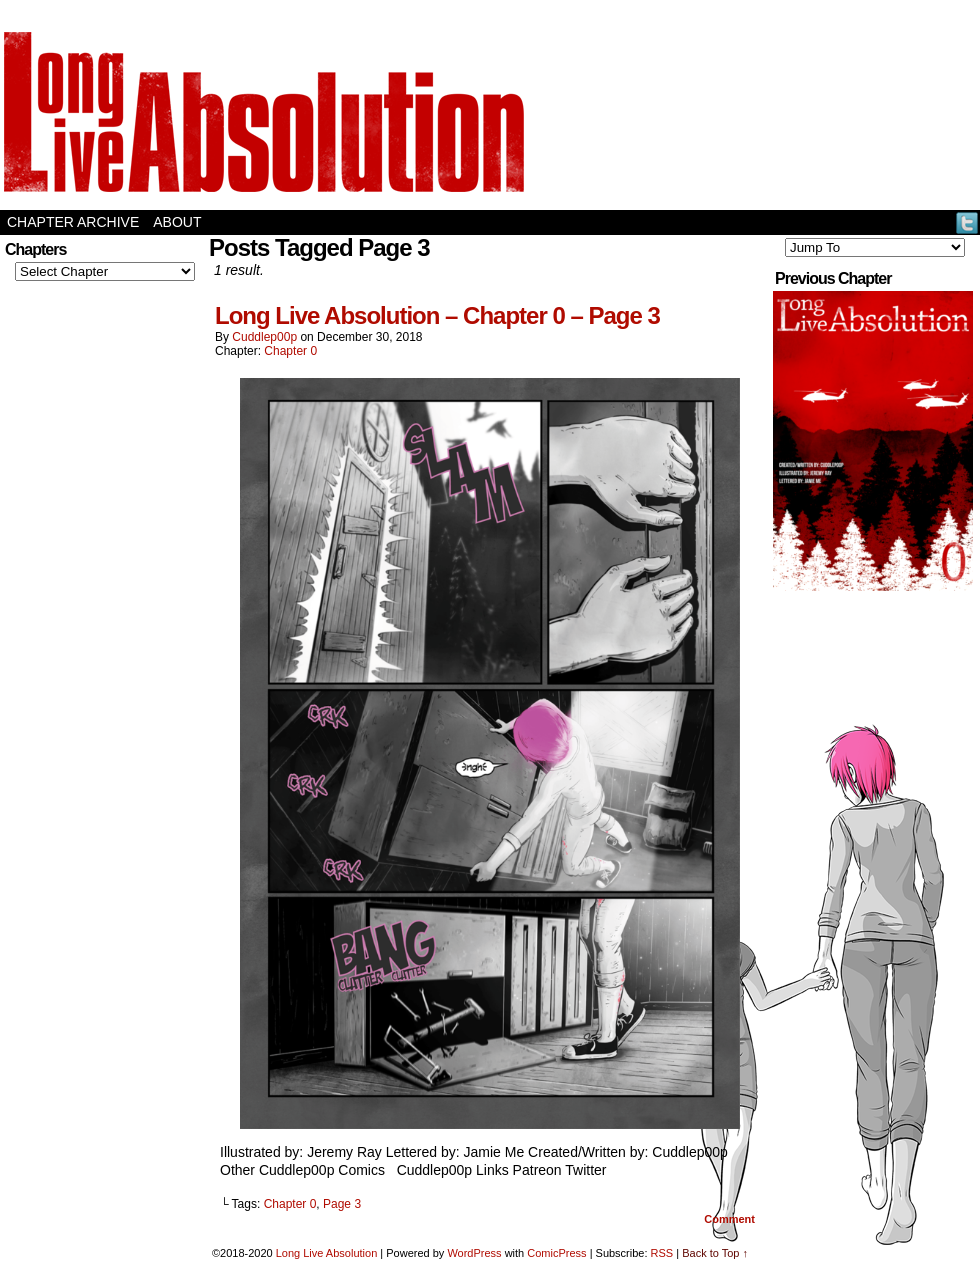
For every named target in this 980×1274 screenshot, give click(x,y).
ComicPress (556, 1253)
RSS (662, 1253)
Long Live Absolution (327, 1253)
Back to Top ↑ (715, 1253)
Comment (729, 1219)
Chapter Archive (73, 222)
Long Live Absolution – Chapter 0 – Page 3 (437, 315)
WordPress (474, 1253)
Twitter (967, 222)
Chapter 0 (290, 351)
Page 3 (342, 1204)
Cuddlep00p (264, 337)
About (177, 222)
